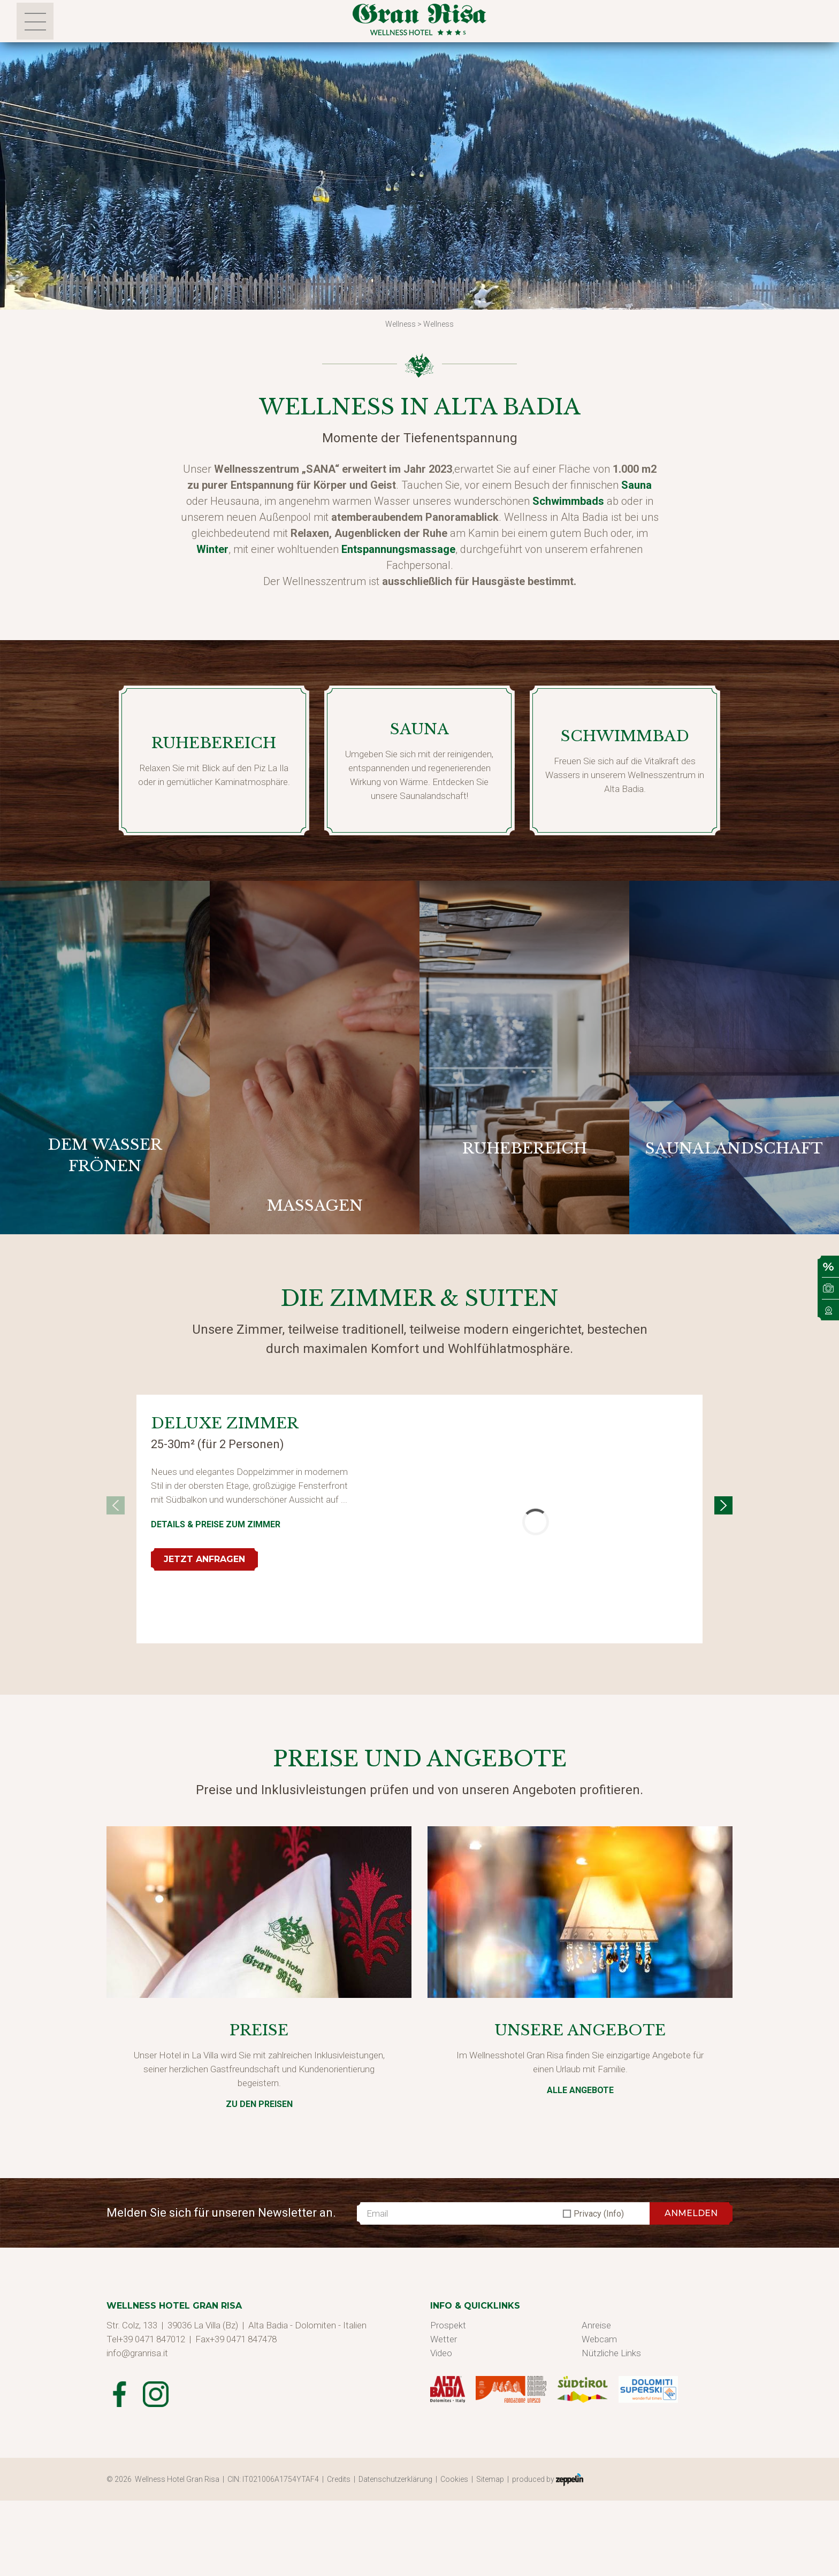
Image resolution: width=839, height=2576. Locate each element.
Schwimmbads (568, 501)
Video (441, 2353)
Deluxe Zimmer (225, 1423)
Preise (259, 2030)
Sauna (636, 485)
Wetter (443, 2339)
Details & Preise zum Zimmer (215, 1524)
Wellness (400, 324)
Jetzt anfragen (204, 1559)
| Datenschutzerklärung (395, 2479)
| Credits (338, 2479)
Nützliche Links (611, 2353)
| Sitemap (489, 2479)
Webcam (599, 2339)
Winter (212, 549)
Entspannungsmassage (398, 549)
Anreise (596, 2325)
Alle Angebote (580, 2090)
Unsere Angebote (580, 2030)
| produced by (545, 2479)
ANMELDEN (691, 2213)
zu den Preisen (259, 2104)
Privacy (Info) (599, 2214)
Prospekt (448, 2325)
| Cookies (453, 2479)
